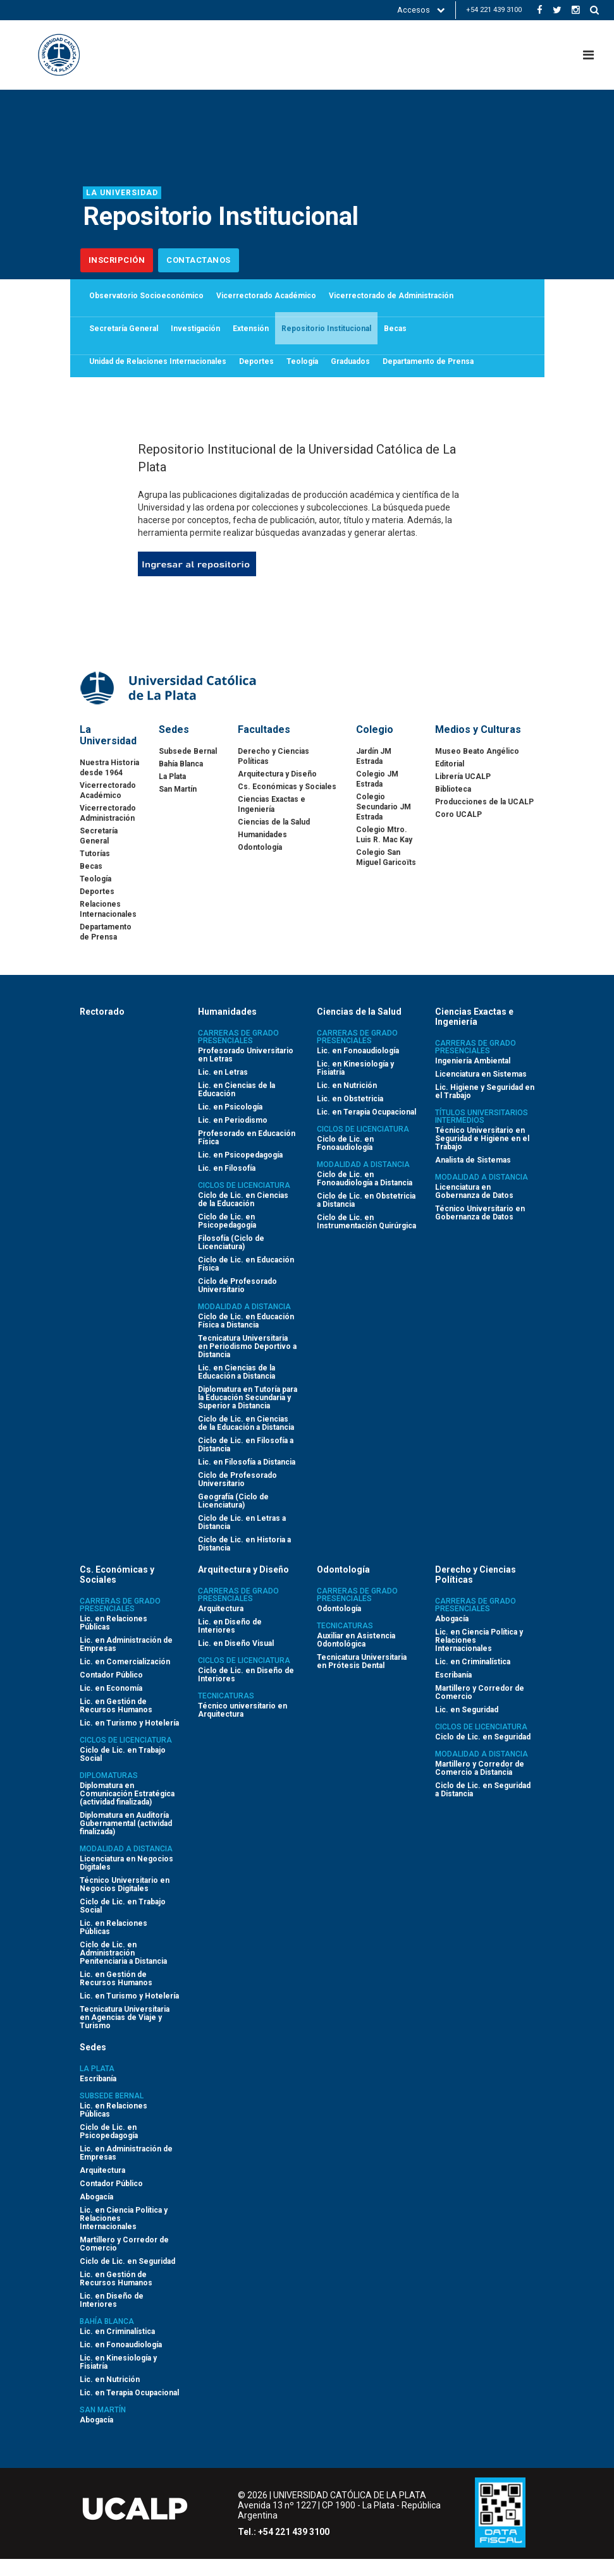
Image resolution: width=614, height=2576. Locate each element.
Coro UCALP (458, 831)
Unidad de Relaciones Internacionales (157, 375)
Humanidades (262, 851)
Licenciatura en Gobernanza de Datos (474, 1208)
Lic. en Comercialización (125, 1678)
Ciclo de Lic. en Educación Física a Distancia (246, 1337)
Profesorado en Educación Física (246, 1154)
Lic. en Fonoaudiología (358, 1067)
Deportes (256, 375)
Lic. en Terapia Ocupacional (366, 1129)
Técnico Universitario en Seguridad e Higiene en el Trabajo (482, 1155)
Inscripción (117, 260)
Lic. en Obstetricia (350, 1115)
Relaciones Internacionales (108, 926)
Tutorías (95, 870)
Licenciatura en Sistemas (481, 1091)
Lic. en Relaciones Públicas (113, 1639)
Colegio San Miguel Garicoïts (386, 874)
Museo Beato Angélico (477, 768)
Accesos (421, 10)
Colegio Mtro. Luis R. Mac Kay (384, 851)
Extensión (251, 336)
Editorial (449, 781)
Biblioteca (453, 806)
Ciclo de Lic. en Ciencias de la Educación (243, 1216)
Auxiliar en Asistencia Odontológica (356, 1657)
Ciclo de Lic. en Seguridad (483, 1754)
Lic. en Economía (111, 1705)
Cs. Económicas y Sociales (287, 803)
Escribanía (453, 1692)
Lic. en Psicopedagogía (240, 1172)
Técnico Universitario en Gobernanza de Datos (480, 1229)
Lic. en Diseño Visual (236, 1660)
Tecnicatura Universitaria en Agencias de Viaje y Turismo (124, 2034)
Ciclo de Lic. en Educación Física (246, 1281)
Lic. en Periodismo (232, 1137)
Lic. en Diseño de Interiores (230, 1643)
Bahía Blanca (181, 781)
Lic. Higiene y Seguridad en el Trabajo (484, 1108)
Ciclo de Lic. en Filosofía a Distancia (245, 1461)
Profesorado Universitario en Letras (245, 1071)
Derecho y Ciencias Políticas (273, 773)
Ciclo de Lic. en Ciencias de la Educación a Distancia (246, 1440)
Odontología (260, 864)
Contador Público (111, 1692)
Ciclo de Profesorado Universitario (237, 1302)
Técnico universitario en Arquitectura (242, 1727)
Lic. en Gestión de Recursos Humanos (116, 1722)
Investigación (195, 336)
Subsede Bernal (188, 768)
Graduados (350, 375)
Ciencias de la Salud (274, 839)
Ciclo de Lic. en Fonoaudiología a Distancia (364, 1195)
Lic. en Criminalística (472, 1678)
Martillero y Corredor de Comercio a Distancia (479, 1785)
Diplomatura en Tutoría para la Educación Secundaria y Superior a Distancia (247, 1414)
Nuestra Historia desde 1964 (109, 784)
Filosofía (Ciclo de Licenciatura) (231, 1259)
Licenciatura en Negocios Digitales (126, 1880)
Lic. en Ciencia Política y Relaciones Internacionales (479, 1657)
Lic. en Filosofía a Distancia (246, 1479)
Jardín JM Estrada (373, 773)
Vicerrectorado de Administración (391, 298)
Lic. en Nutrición (347, 1102)
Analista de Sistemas (473, 1177)
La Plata (172, 793)
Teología (302, 375)
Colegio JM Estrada (377, 796)
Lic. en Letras (223, 1089)
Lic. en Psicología (230, 1124)
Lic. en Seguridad (466, 1726)
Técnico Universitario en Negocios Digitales (124, 1901)
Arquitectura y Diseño (277, 791)
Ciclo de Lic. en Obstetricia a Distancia (366, 1217)
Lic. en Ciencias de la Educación (236, 1106)
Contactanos (198, 260)
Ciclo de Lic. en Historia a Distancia (244, 1560)
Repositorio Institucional (326, 336)
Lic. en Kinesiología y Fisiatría (355, 1085)
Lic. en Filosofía (226, 1185)
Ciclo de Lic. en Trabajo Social (123, 1771)
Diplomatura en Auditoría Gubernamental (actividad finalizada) (126, 1840)
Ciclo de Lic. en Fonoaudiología (345, 1160)
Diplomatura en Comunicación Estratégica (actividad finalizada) (127, 1810)
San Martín (178, 806)
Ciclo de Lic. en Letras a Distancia (242, 1539)
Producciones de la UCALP (484, 818)
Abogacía (452, 1635)
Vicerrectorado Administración (108, 830)
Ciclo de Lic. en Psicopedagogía (227, 1238)
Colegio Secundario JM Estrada (383, 823)
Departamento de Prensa (428, 375)
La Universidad (122, 192)
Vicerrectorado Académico (266, 298)
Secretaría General (123, 336)
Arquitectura (220, 1625)
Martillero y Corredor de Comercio (479, 1709)
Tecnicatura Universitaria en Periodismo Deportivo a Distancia (247, 1363)
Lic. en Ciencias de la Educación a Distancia (236, 1389)
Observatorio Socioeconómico (146, 298)
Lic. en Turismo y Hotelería (129, 1740)
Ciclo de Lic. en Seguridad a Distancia (483, 1806)
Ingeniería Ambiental (472, 1077)
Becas (395, 336)
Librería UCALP (463, 793)
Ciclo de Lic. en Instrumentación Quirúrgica (366, 1238)
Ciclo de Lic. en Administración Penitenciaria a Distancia (123, 1970)
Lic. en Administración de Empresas (126, 1661)
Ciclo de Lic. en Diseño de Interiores (246, 1691)
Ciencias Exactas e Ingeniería (271, 821)
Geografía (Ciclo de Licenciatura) (233, 1518)
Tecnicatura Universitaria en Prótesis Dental (362, 1678)
